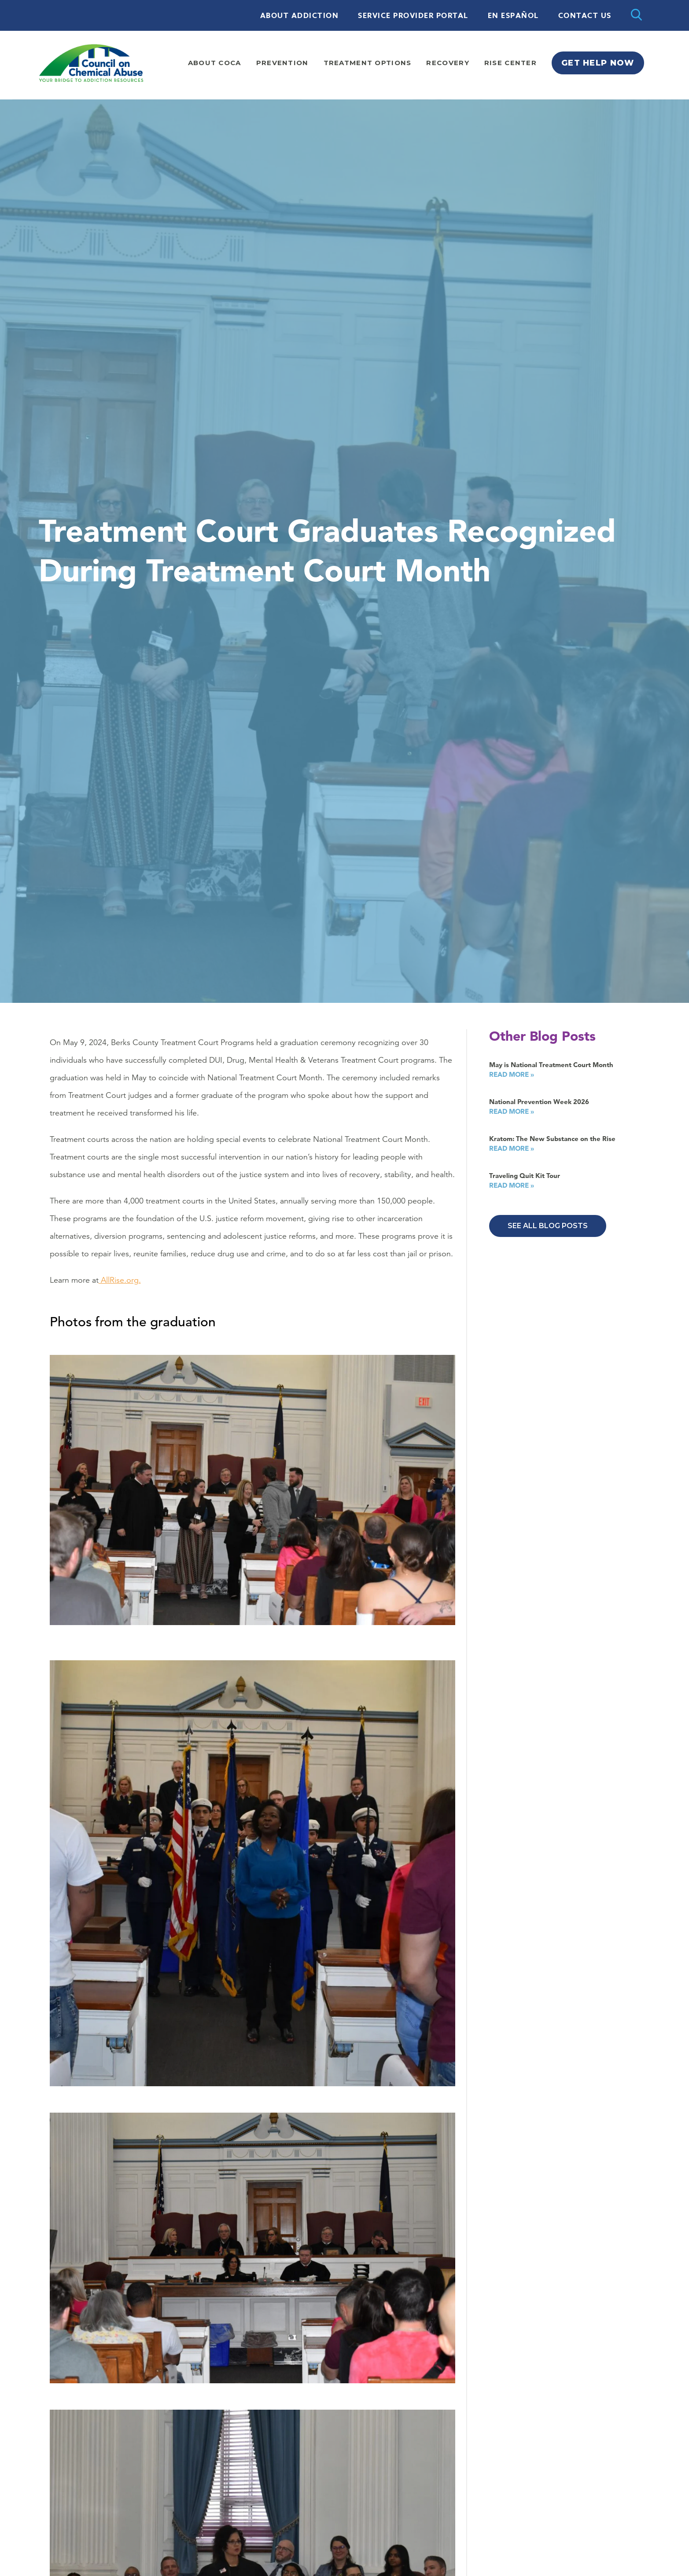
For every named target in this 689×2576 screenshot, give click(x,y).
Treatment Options (368, 63)
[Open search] (636, 15)
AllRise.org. (120, 1280)
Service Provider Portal (413, 15)
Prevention (282, 63)
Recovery (447, 63)
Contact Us (585, 15)
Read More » (511, 1074)
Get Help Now (597, 63)
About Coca (214, 63)
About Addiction (299, 15)
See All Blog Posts (548, 1226)
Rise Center (510, 63)
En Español (513, 15)
